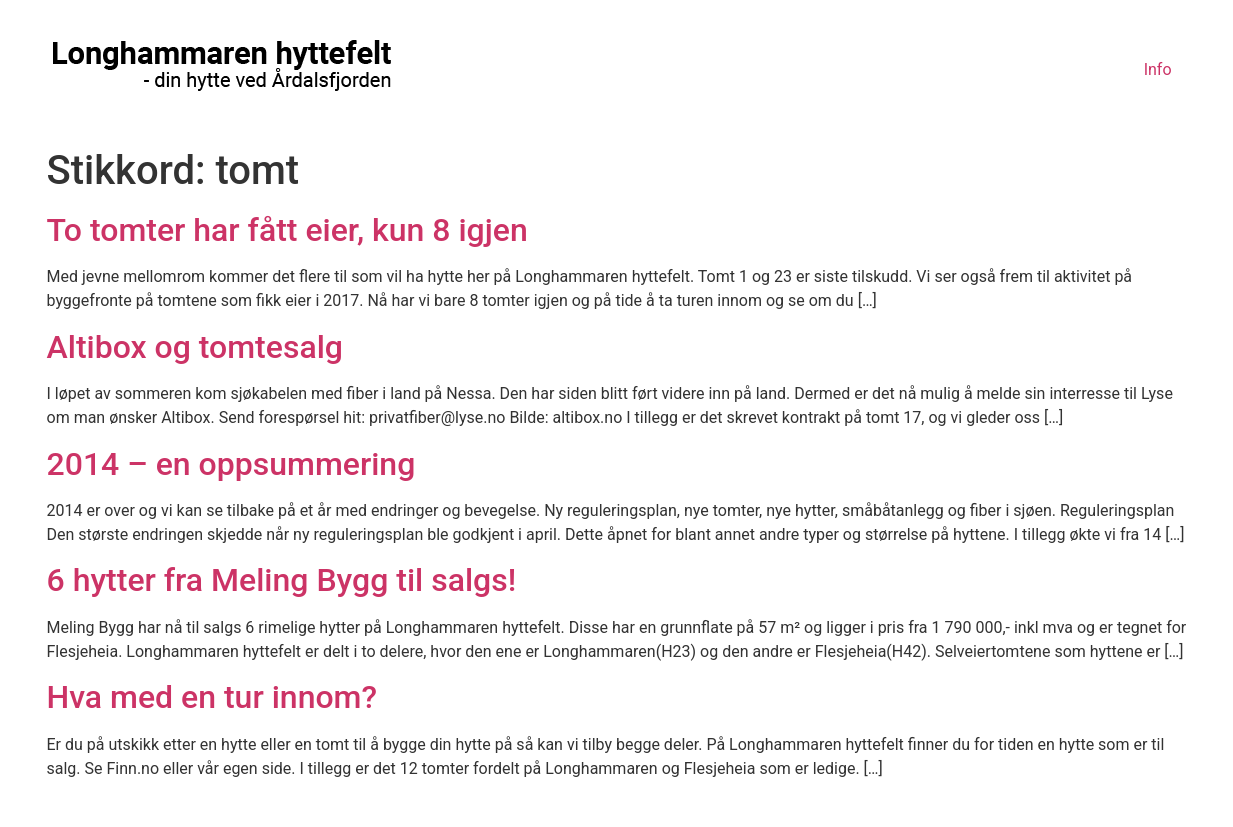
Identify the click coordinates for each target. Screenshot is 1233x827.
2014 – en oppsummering (231, 464)
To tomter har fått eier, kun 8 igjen (287, 230)
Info (1158, 69)
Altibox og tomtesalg (195, 347)
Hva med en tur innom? (212, 697)
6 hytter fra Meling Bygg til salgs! (282, 580)
